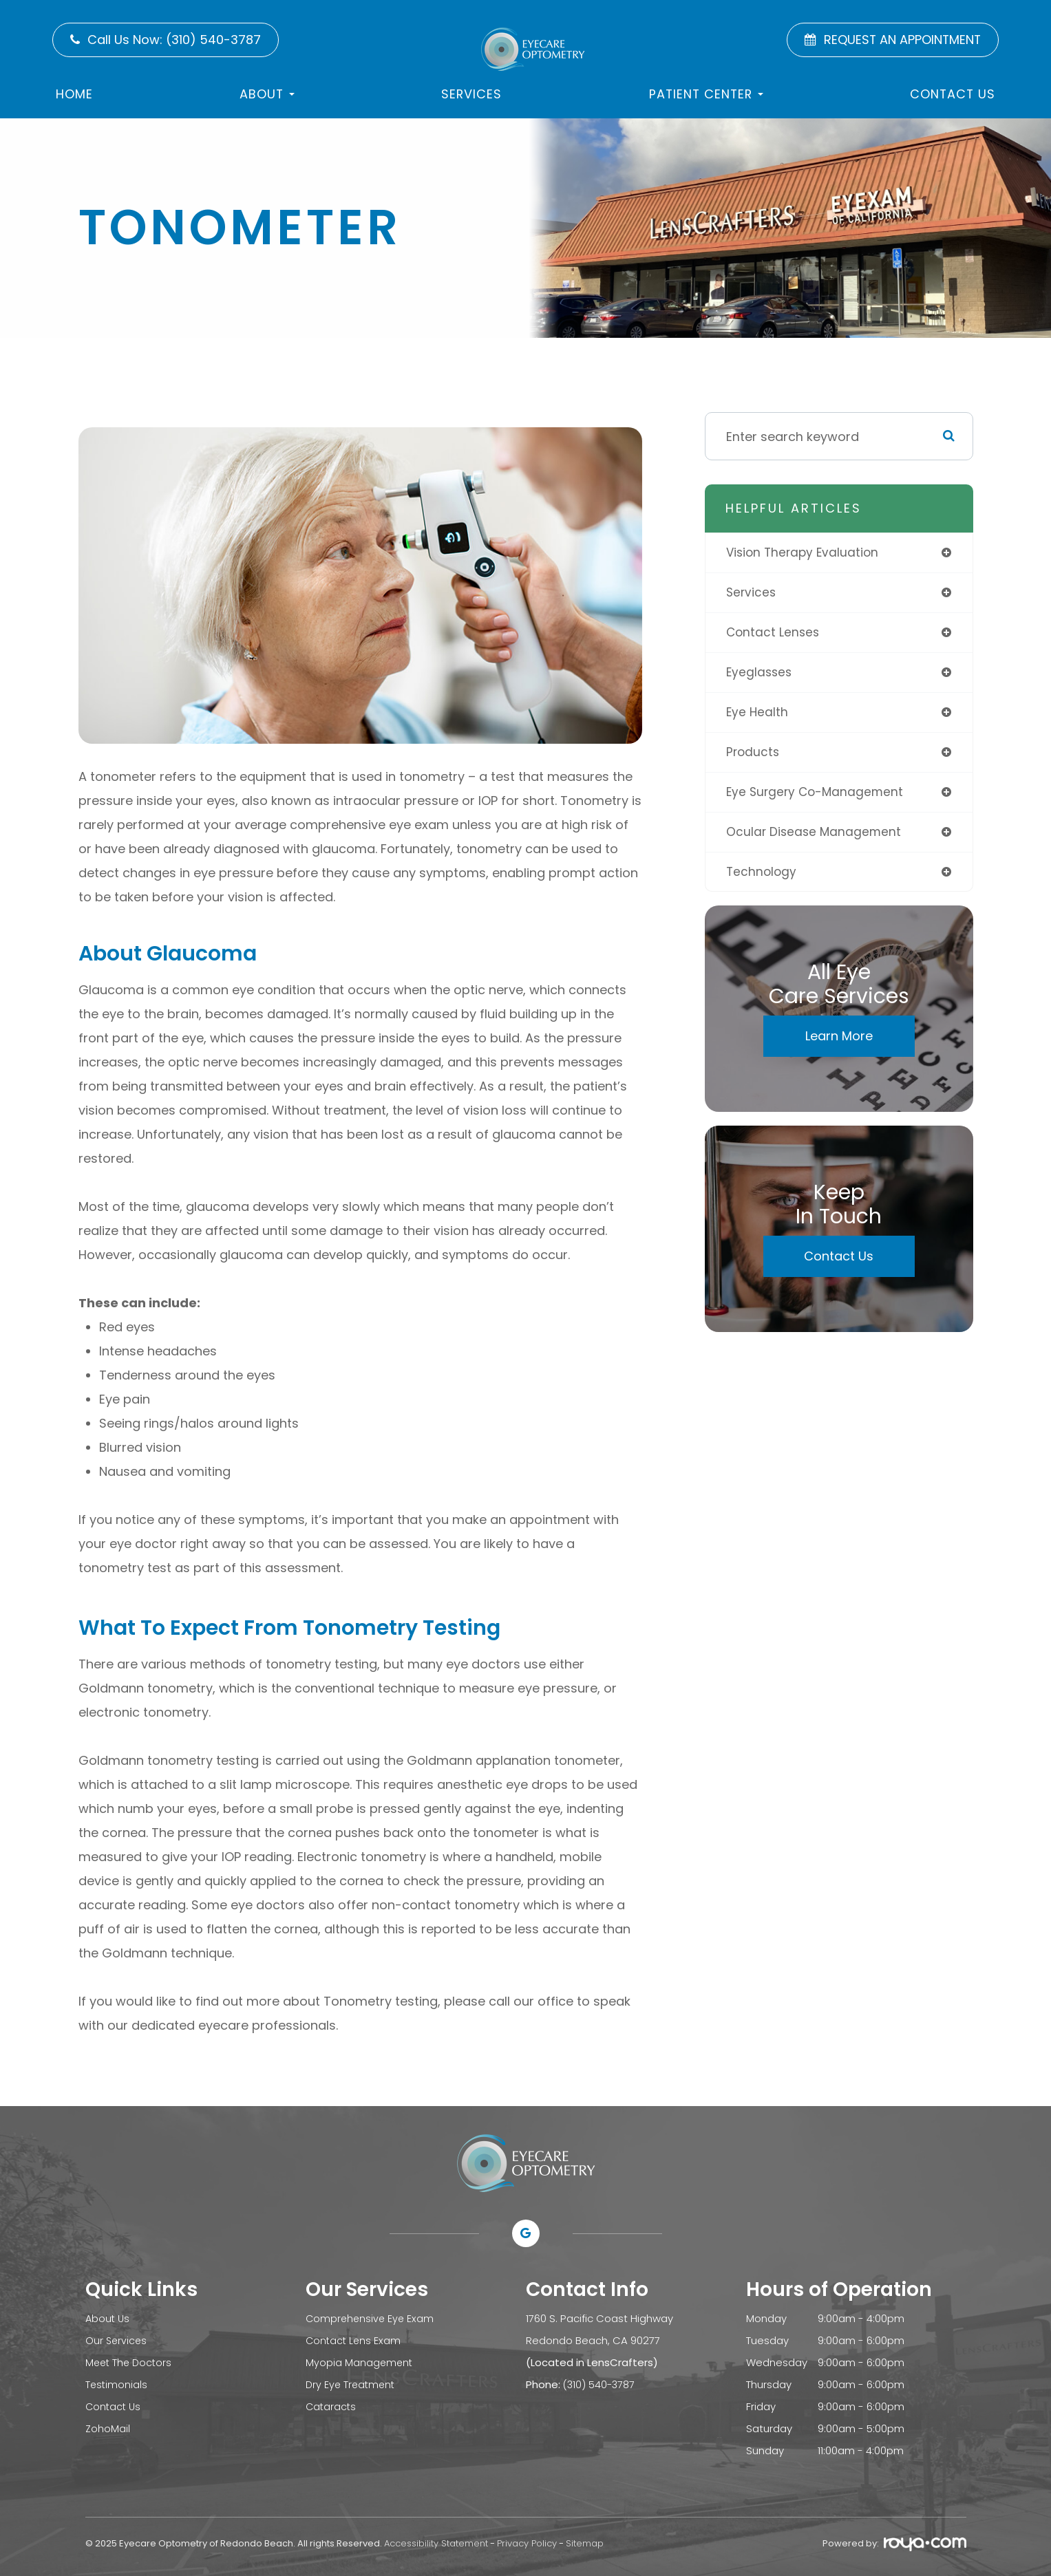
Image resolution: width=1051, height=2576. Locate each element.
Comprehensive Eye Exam (371, 2318)
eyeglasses (760, 674)
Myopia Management (360, 2362)
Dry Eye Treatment (352, 2384)
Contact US (952, 94)
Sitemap (585, 2543)
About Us (108, 2318)
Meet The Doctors (130, 2362)
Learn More (839, 1042)
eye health (757, 715)
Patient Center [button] (706, 94)
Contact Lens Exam (354, 2340)
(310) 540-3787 (600, 2384)
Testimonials (117, 2384)
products (753, 755)
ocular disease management (815, 837)
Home (74, 94)
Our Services (117, 2340)
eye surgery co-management (817, 796)
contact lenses (774, 634)
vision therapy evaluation (805, 552)
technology (762, 877)
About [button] (267, 94)
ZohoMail (107, 2428)
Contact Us (838, 1262)
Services (471, 94)
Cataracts (332, 2406)
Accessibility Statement (436, 2543)
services (752, 593)
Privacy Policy (527, 2543)
